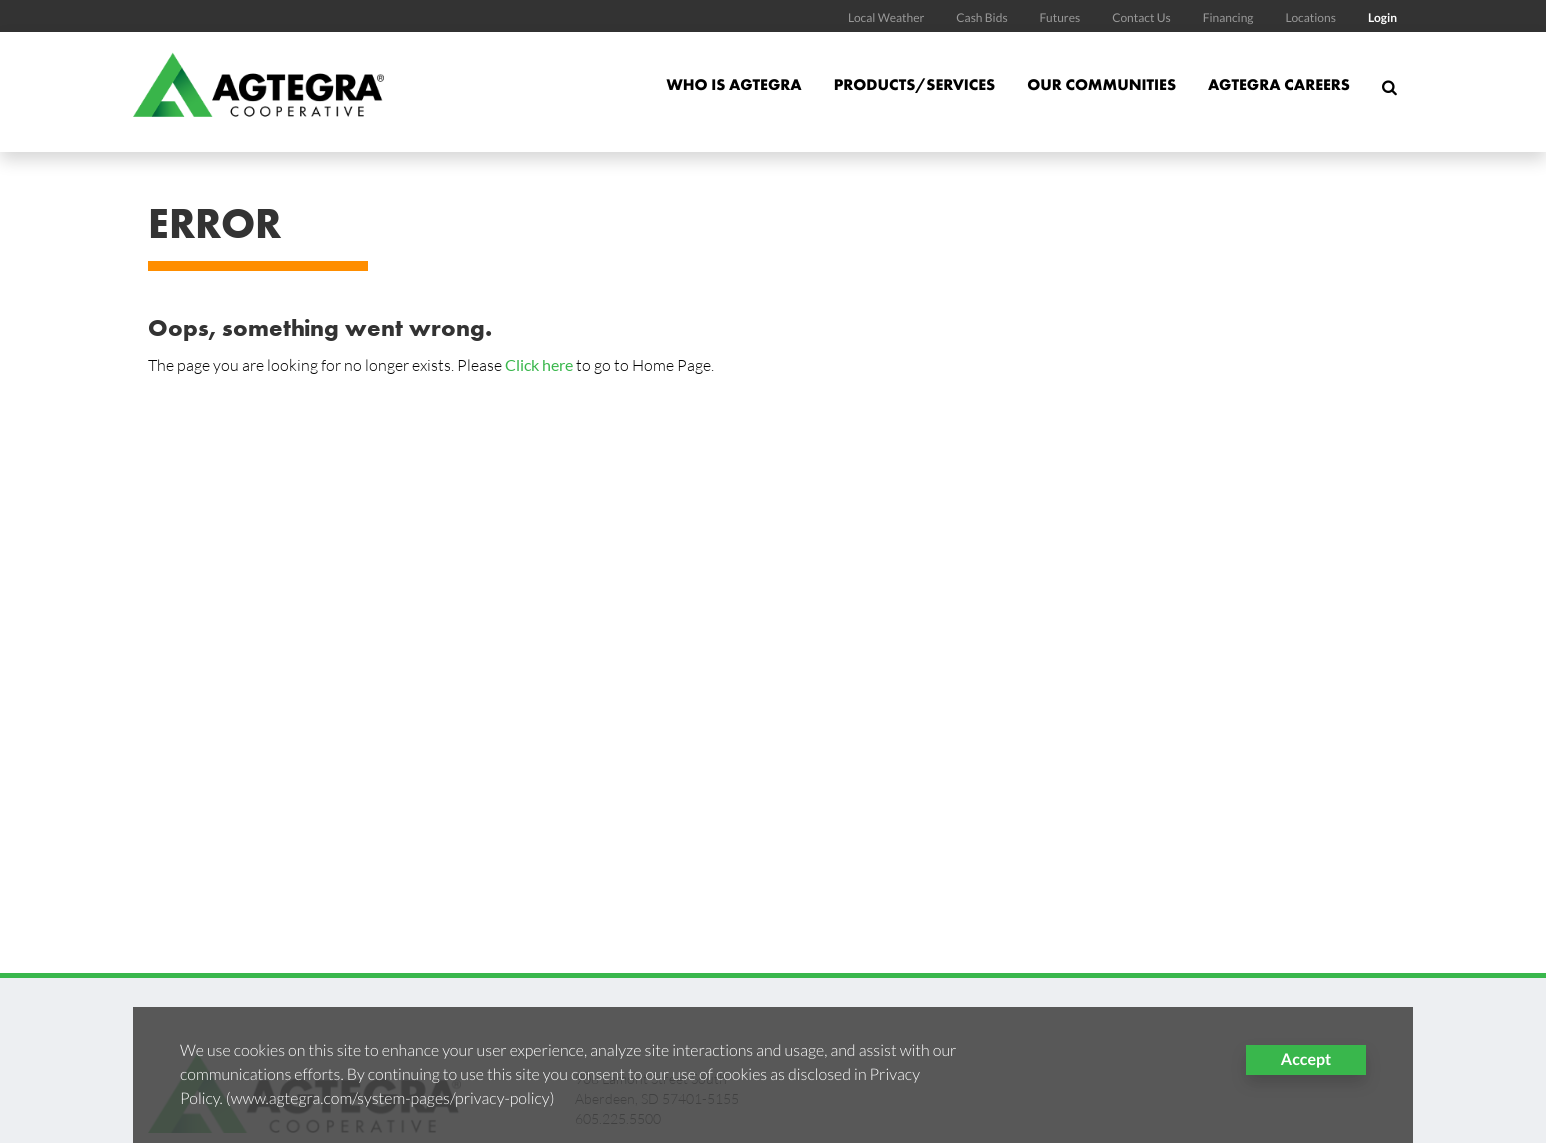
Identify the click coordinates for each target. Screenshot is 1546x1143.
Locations (1310, 17)
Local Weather (886, 17)
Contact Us (1141, 17)
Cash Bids (981, 17)
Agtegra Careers (1279, 84)
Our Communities (1101, 84)
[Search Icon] (1389, 96)
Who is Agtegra (733, 84)
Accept (1306, 1059)
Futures (1060, 17)
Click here (539, 364)
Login (1382, 17)
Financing (1228, 17)
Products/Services (915, 84)
